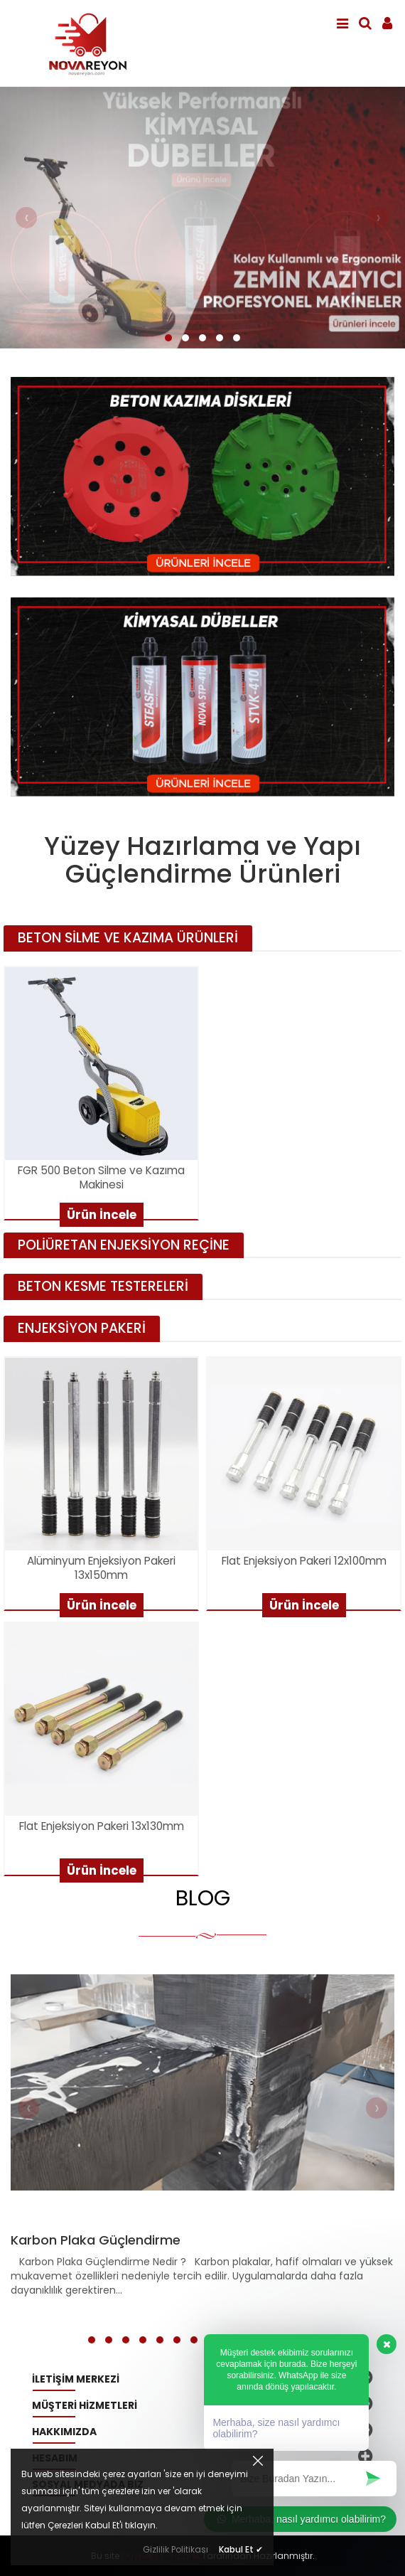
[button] (168, 338)
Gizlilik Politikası (175, 2549)
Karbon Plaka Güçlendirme (95, 2240)
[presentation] (26, 217)
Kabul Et (241, 2549)
